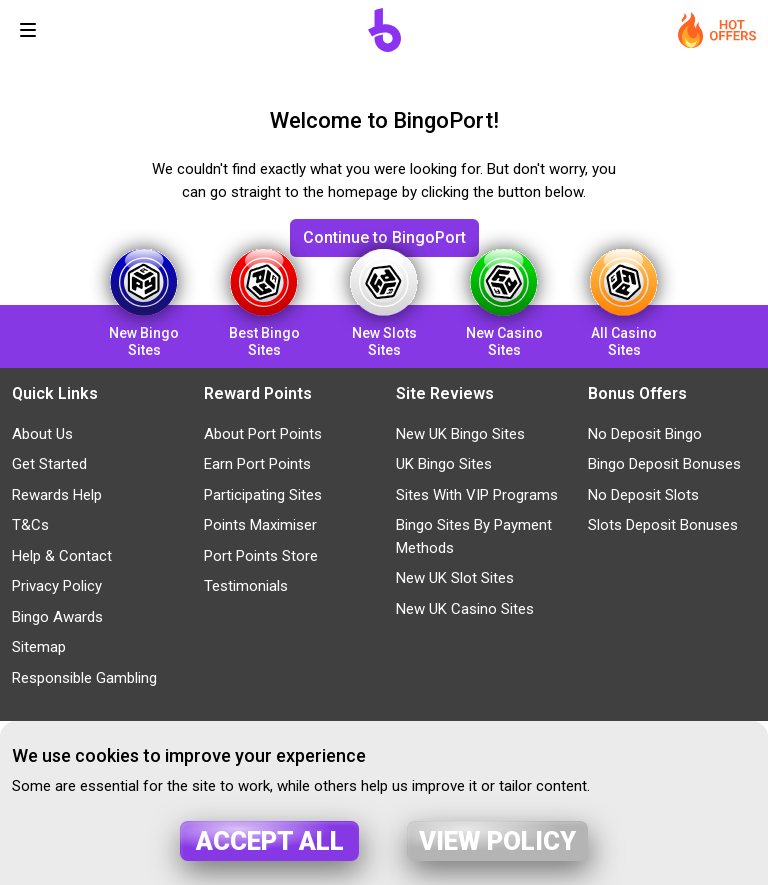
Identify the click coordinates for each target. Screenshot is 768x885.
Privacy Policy (57, 586)
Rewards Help (57, 495)
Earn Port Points (257, 464)
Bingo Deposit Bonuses (664, 464)
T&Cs (30, 525)
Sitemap (39, 647)
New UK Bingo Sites (460, 434)
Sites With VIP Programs (477, 495)
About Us (42, 434)
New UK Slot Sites (455, 578)
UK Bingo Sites (444, 464)
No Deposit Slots (643, 495)
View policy (497, 841)
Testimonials (246, 586)
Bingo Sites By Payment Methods (474, 536)
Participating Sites (263, 495)
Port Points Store (261, 556)
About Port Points (263, 434)
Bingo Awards (57, 617)
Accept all (270, 841)
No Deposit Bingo (645, 434)
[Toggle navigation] (28, 30)
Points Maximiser (260, 525)
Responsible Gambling (84, 678)
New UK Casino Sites (465, 609)
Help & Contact (62, 556)
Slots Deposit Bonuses (663, 525)
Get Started (49, 464)
